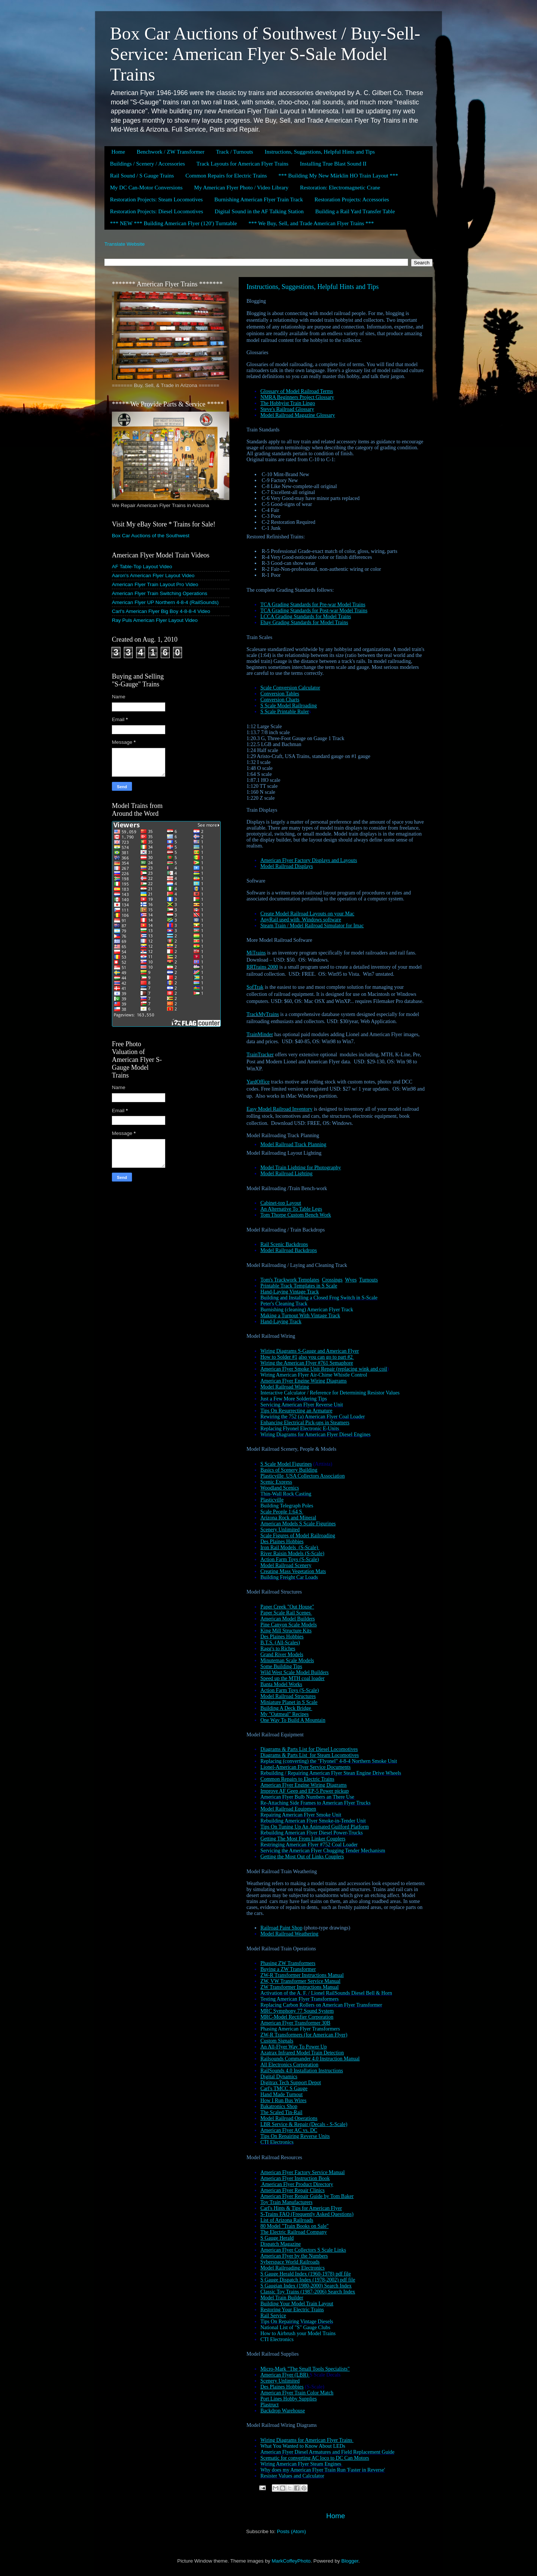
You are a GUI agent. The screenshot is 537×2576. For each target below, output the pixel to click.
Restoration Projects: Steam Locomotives (156, 199)
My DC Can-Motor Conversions (146, 188)
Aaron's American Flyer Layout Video (153, 575)
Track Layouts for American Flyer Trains (243, 164)
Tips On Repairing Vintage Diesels (296, 2321)
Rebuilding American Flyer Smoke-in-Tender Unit (313, 1821)
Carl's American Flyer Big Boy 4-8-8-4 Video (161, 611)
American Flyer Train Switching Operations (159, 593)
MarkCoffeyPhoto (291, 2561)
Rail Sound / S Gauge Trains (142, 176)
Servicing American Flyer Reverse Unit (301, 1404)
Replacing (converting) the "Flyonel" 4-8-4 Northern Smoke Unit (328, 1761)
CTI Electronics (276, 2142)
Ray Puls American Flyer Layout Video (155, 620)
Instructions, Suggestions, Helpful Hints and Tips (320, 152)
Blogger (349, 2561)
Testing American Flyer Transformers (299, 1999)
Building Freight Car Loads (289, 1577)
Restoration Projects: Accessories (351, 199)
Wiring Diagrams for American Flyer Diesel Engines (315, 1434)
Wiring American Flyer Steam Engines (301, 2464)
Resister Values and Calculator (292, 2476)
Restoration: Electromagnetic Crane (340, 188)
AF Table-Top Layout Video (142, 566)
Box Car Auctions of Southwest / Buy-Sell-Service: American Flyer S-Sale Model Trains (265, 53)
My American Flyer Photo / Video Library (241, 188)
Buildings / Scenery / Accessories (147, 164)
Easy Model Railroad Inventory (279, 1109)
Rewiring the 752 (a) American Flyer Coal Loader (312, 1416)
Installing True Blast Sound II (333, 164)
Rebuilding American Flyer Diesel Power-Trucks (311, 1833)
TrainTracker (260, 1054)
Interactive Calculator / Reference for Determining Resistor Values (329, 1393)
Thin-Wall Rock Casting (285, 1494)
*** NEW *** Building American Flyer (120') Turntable (173, 223)
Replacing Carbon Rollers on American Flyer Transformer (321, 2005)
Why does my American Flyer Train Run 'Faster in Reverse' (322, 2470)
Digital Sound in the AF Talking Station (259, 211)
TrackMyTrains (262, 1014)
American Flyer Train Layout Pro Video (155, 584)
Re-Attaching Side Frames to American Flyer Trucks (315, 1803)
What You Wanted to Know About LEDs (302, 2446)
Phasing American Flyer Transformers (300, 2029)
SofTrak (254, 987)
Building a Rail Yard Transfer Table (355, 211)
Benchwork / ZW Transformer (170, 152)
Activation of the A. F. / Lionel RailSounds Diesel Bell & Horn (326, 1993)
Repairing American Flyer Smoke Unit (300, 1815)
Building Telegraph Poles (286, 1506)
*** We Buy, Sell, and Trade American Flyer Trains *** (311, 223)
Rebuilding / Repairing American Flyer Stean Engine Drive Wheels (330, 1773)
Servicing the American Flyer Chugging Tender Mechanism (322, 1850)
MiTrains (256, 953)
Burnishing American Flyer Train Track (258, 199)
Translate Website (124, 244)
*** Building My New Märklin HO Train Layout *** (338, 176)
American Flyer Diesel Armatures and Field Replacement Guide (327, 2452)
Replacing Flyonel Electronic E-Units (300, 1428)
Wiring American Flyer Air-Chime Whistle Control (313, 1375)
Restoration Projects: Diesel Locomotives (156, 211)
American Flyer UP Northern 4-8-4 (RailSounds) (165, 602)
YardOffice (258, 1082)
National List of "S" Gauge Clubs (295, 2327)
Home (118, 152)
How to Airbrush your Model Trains (298, 2333)
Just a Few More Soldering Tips (293, 1399)
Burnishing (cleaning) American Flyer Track (306, 1309)
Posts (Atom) (291, 2531)
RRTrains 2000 (262, 967)
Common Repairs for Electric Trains (226, 176)
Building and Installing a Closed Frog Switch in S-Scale (318, 1297)
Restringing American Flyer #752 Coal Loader (309, 1844)
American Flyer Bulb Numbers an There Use (307, 1797)
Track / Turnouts (234, 152)
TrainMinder (259, 1034)
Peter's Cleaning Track (283, 1303)
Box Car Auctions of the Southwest (150, 535)
